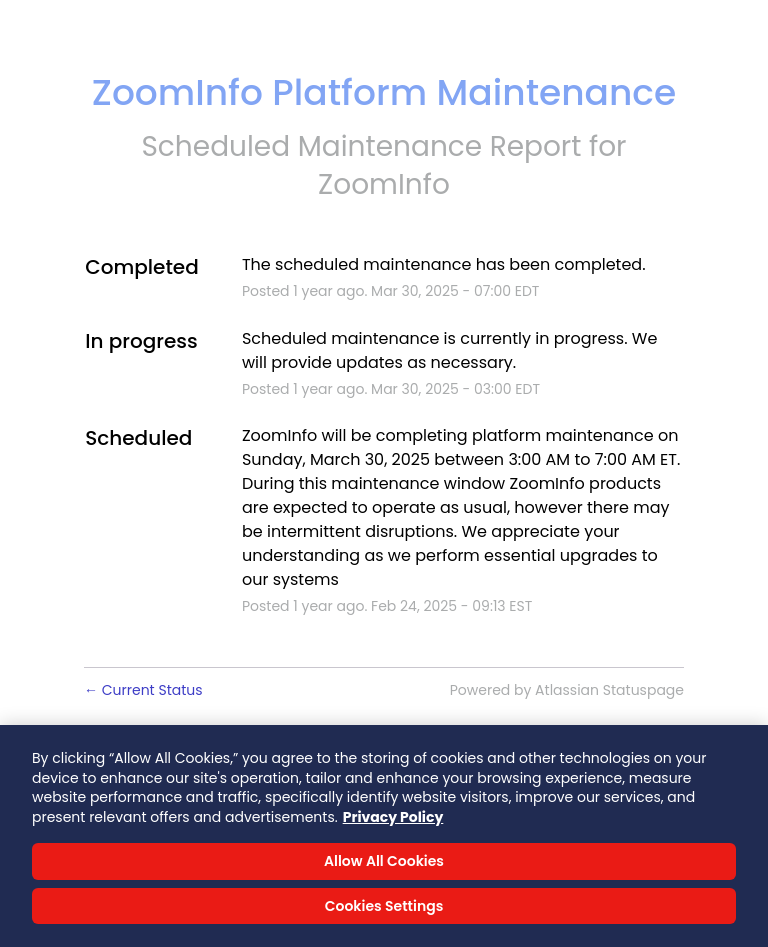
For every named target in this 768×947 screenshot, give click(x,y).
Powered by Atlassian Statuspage (567, 690)
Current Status (143, 690)
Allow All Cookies (384, 866)
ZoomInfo (384, 184)
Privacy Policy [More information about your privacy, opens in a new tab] (393, 822)
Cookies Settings (384, 911)
